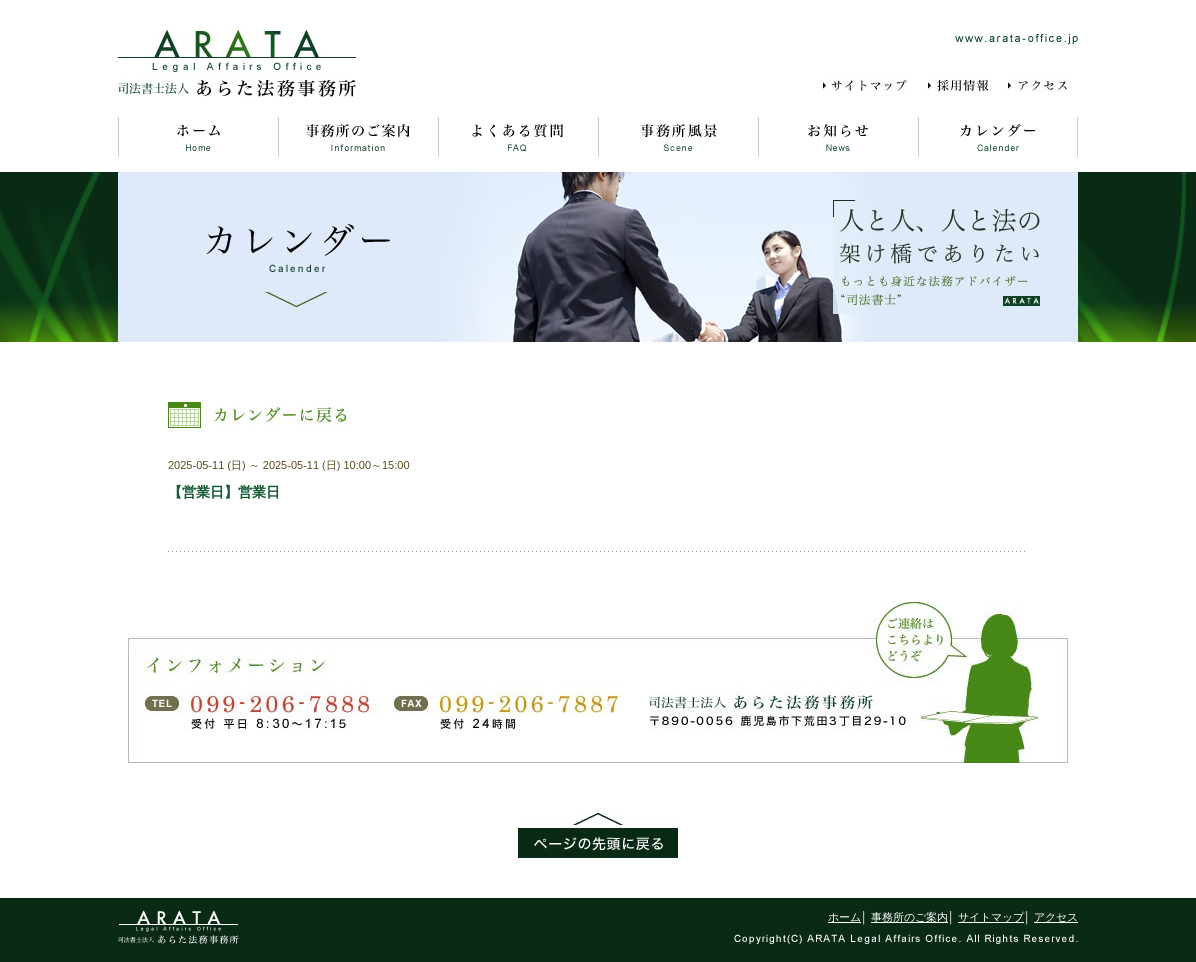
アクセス (1042, 86)
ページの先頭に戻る (598, 835)
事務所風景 (678, 137)
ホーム (198, 137)
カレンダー (998, 137)
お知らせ (838, 137)
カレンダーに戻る (260, 415)
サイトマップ (868, 86)
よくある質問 (518, 137)
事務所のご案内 (358, 137)
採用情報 (960, 86)
